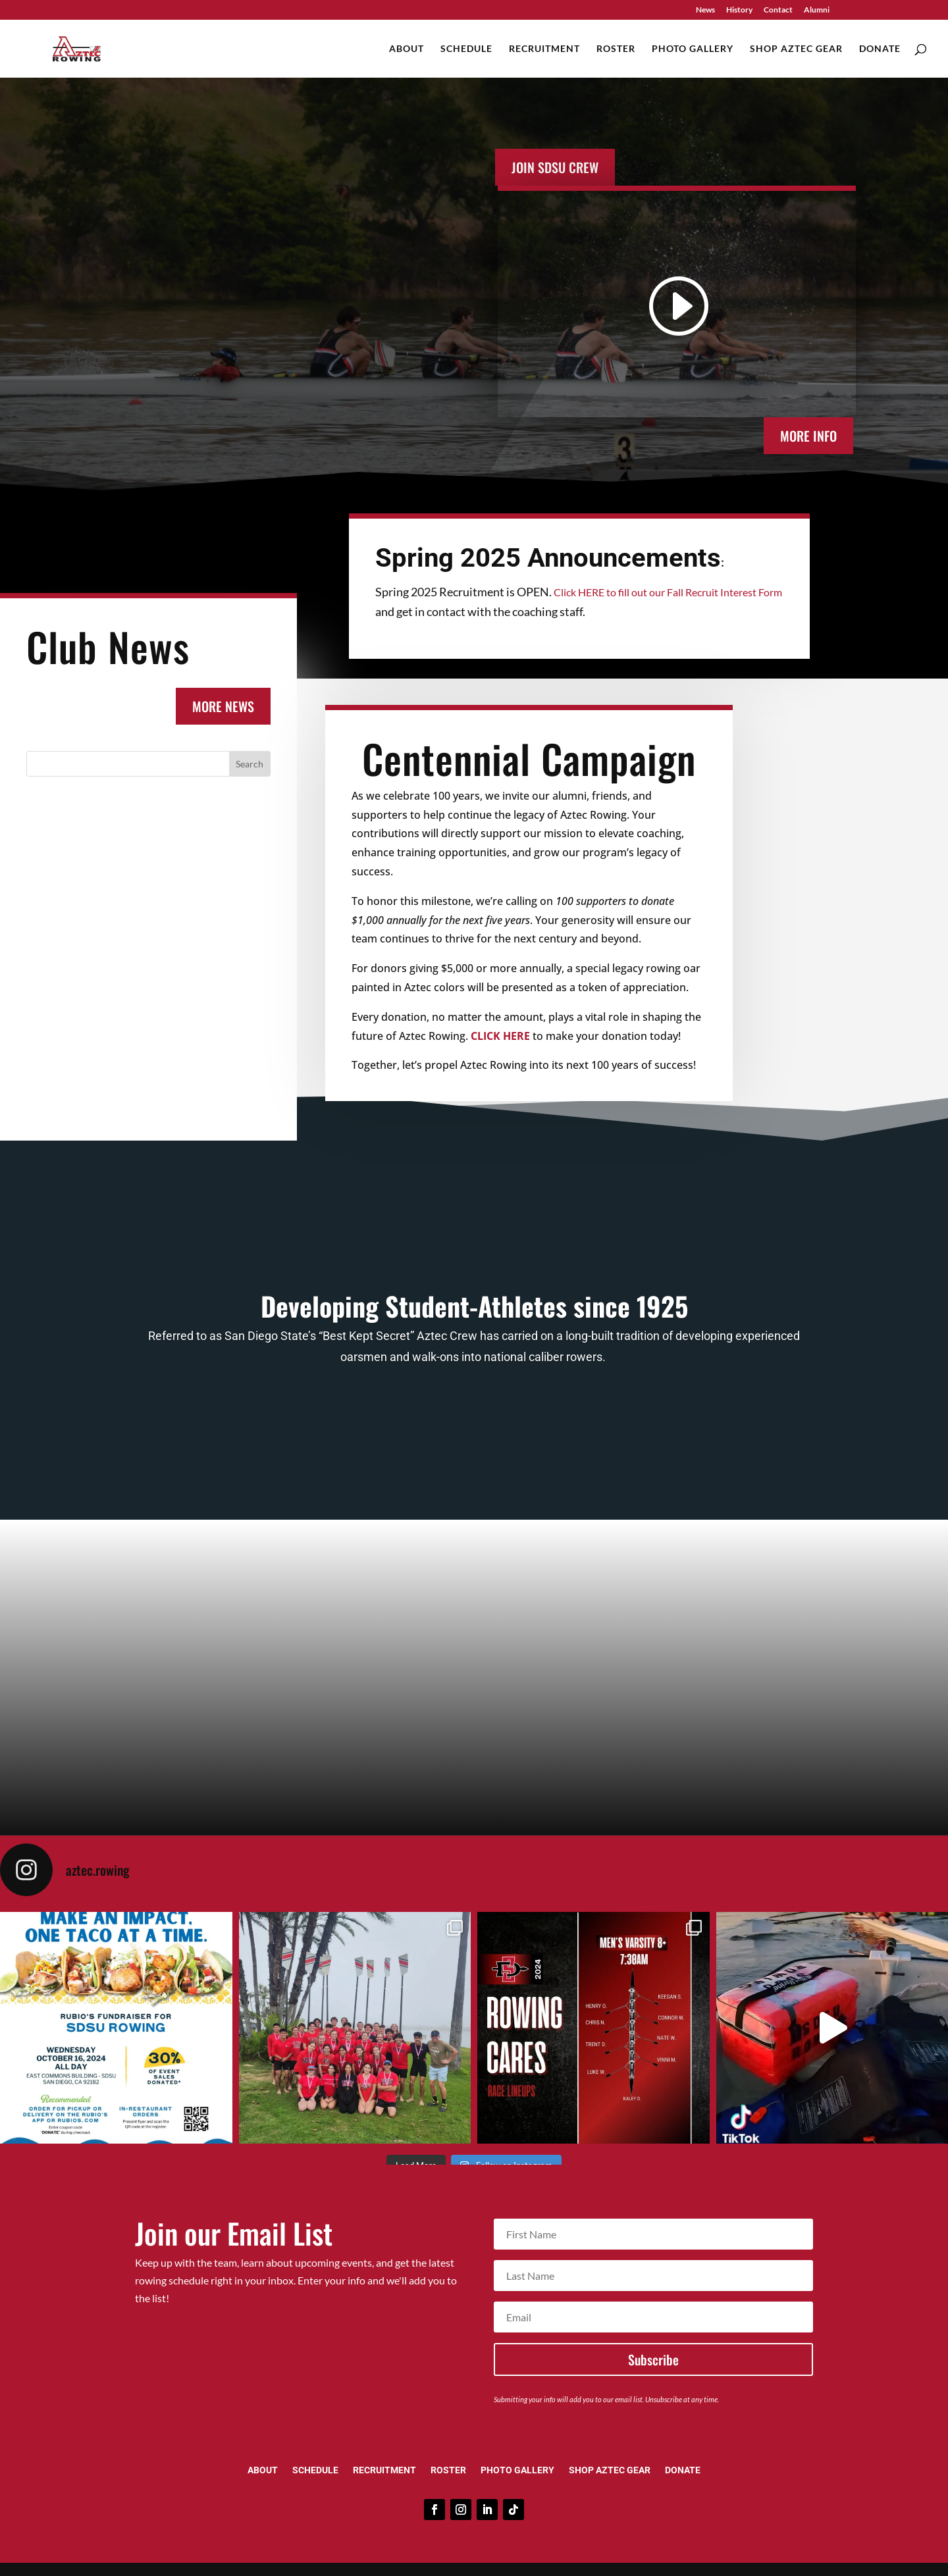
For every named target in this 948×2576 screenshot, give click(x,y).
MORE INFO (808, 436)
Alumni (817, 10)
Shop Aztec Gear (796, 49)
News (705, 10)
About (406, 49)
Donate (880, 49)
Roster (615, 49)
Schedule (466, 49)
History (739, 10)
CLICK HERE (500, 1036)
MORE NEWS (223, 706)
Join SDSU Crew (555, 167)
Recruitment (544, 49)
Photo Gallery (692, 49)
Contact (778, 10)
